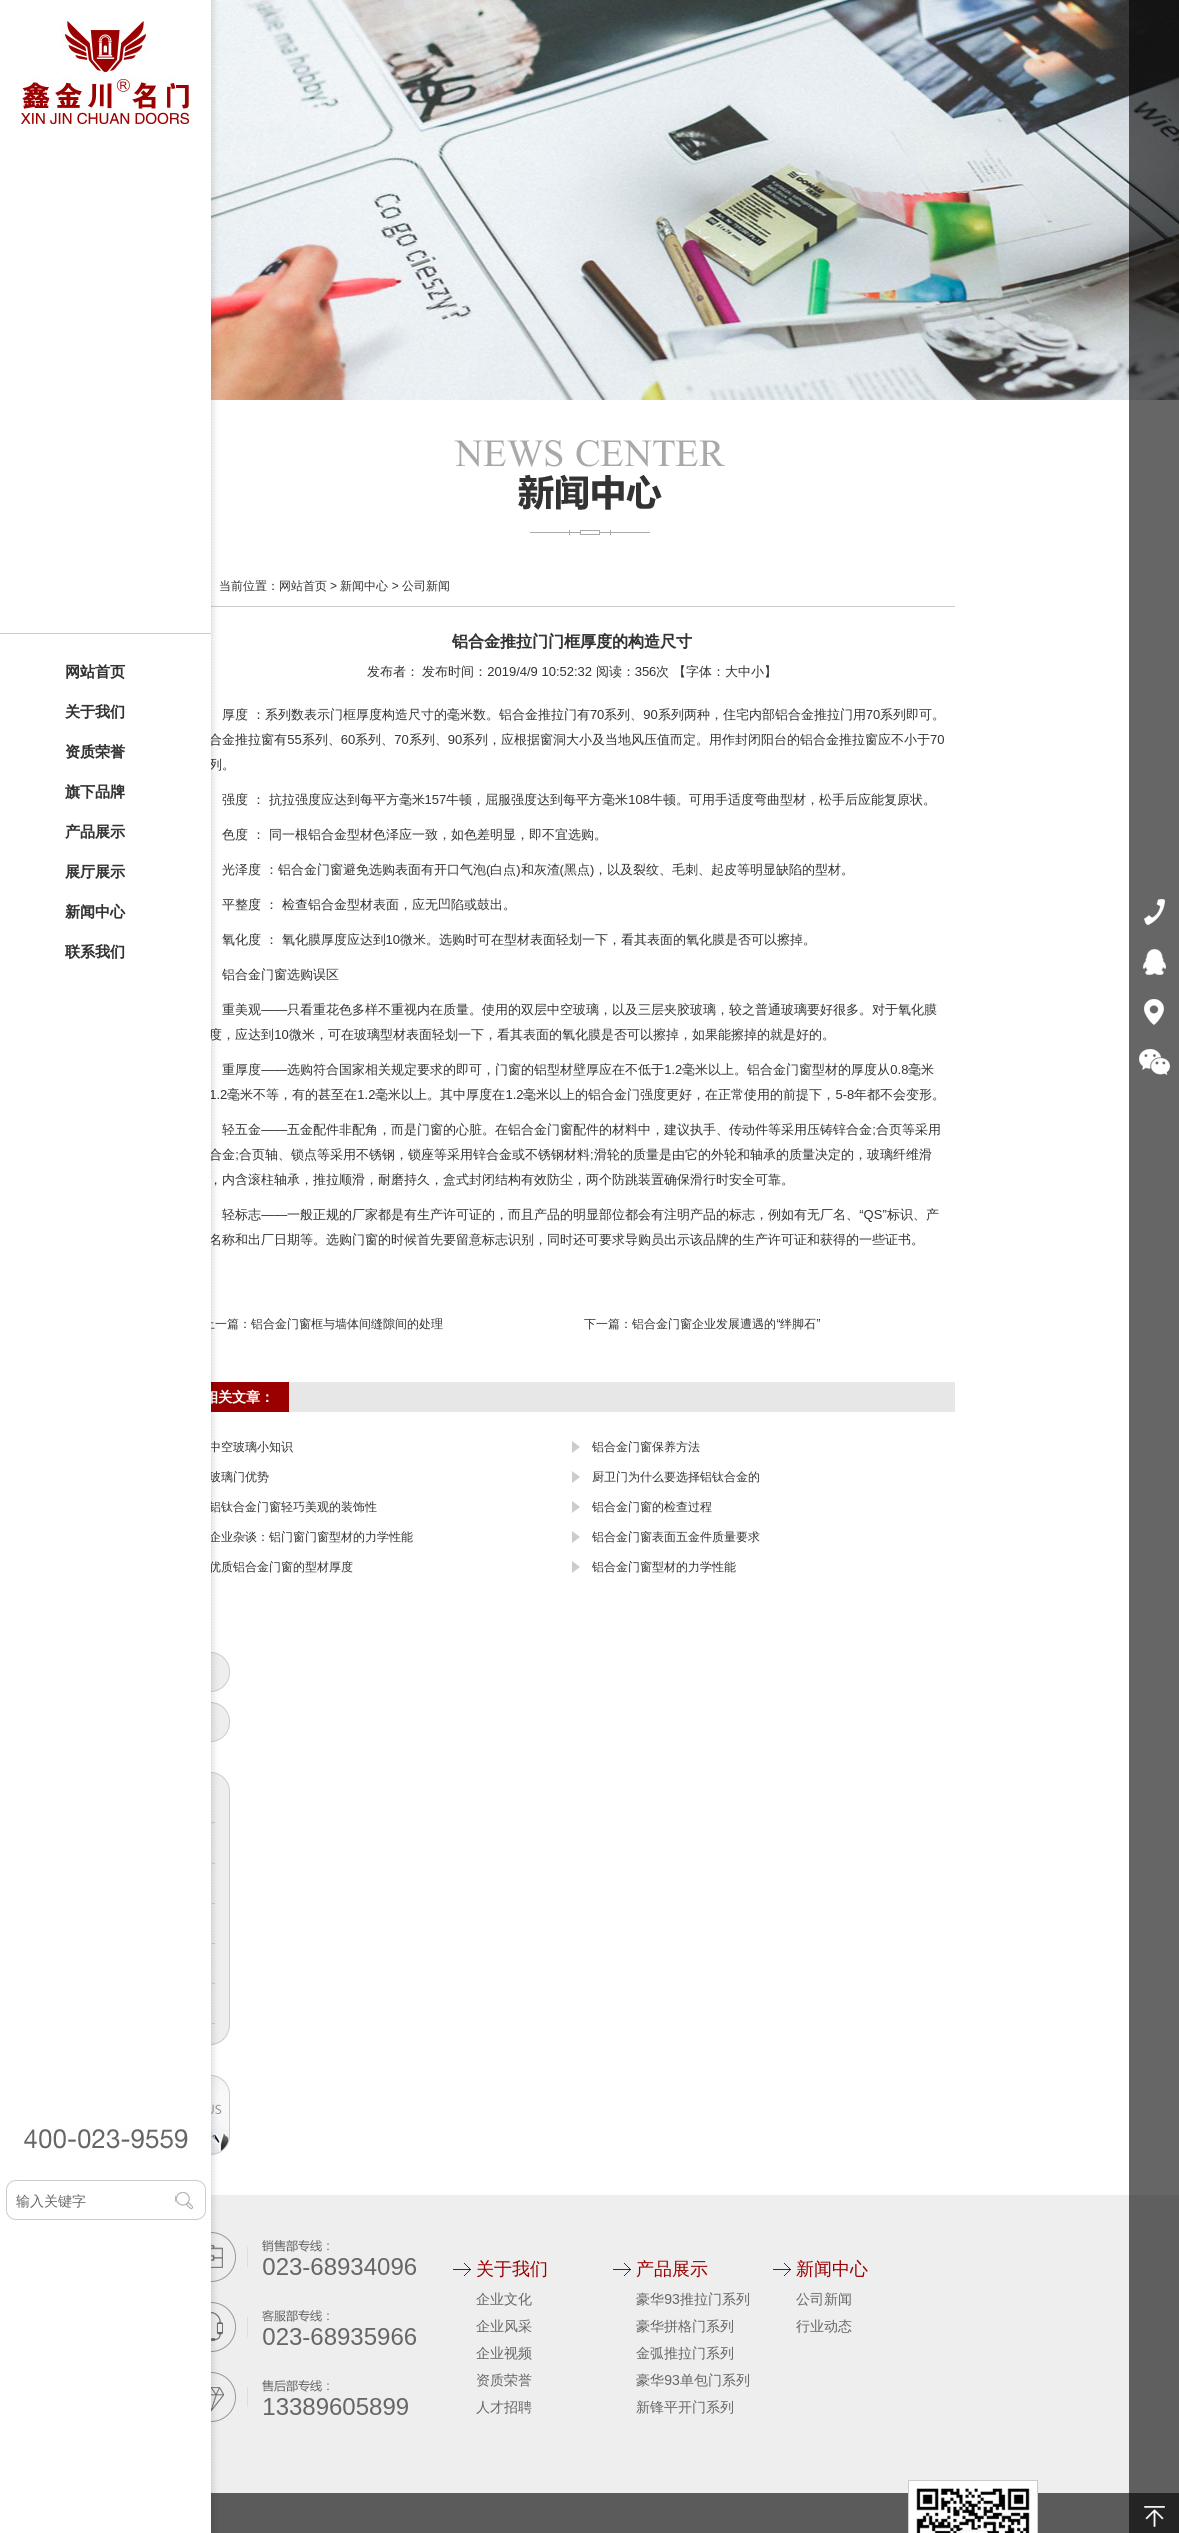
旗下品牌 (95, 791)
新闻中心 (95, 911)
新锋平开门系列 (685, 2407)
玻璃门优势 (239, 1477)
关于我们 (95, 711)
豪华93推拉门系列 (693, 2299)
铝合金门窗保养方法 (646, 1447)
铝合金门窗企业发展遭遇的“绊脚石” (726, 1324)
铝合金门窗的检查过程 (652, 1507)
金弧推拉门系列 (685, 2353)
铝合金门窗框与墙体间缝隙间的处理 (347, 1324)
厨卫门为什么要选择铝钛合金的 (676, 1477)
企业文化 (504, 2299)
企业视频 (504, 2353)
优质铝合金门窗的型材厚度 (281, 1567)
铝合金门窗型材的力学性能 (664, 1567)
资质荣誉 (95, 751)
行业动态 (824, 2326)
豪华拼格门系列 (685, 2326)
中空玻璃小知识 (251, 1447)
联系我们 (95, 951)
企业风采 (504, 2326)
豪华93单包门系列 (693, 2380)
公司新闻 (426, 586)
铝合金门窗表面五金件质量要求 (676, 1537)
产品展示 (95, 831)
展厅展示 (95, 871)
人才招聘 (504, 2407)
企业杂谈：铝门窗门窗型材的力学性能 (311, 1537)
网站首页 (95, 671)
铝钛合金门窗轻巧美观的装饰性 (293, 1507)
